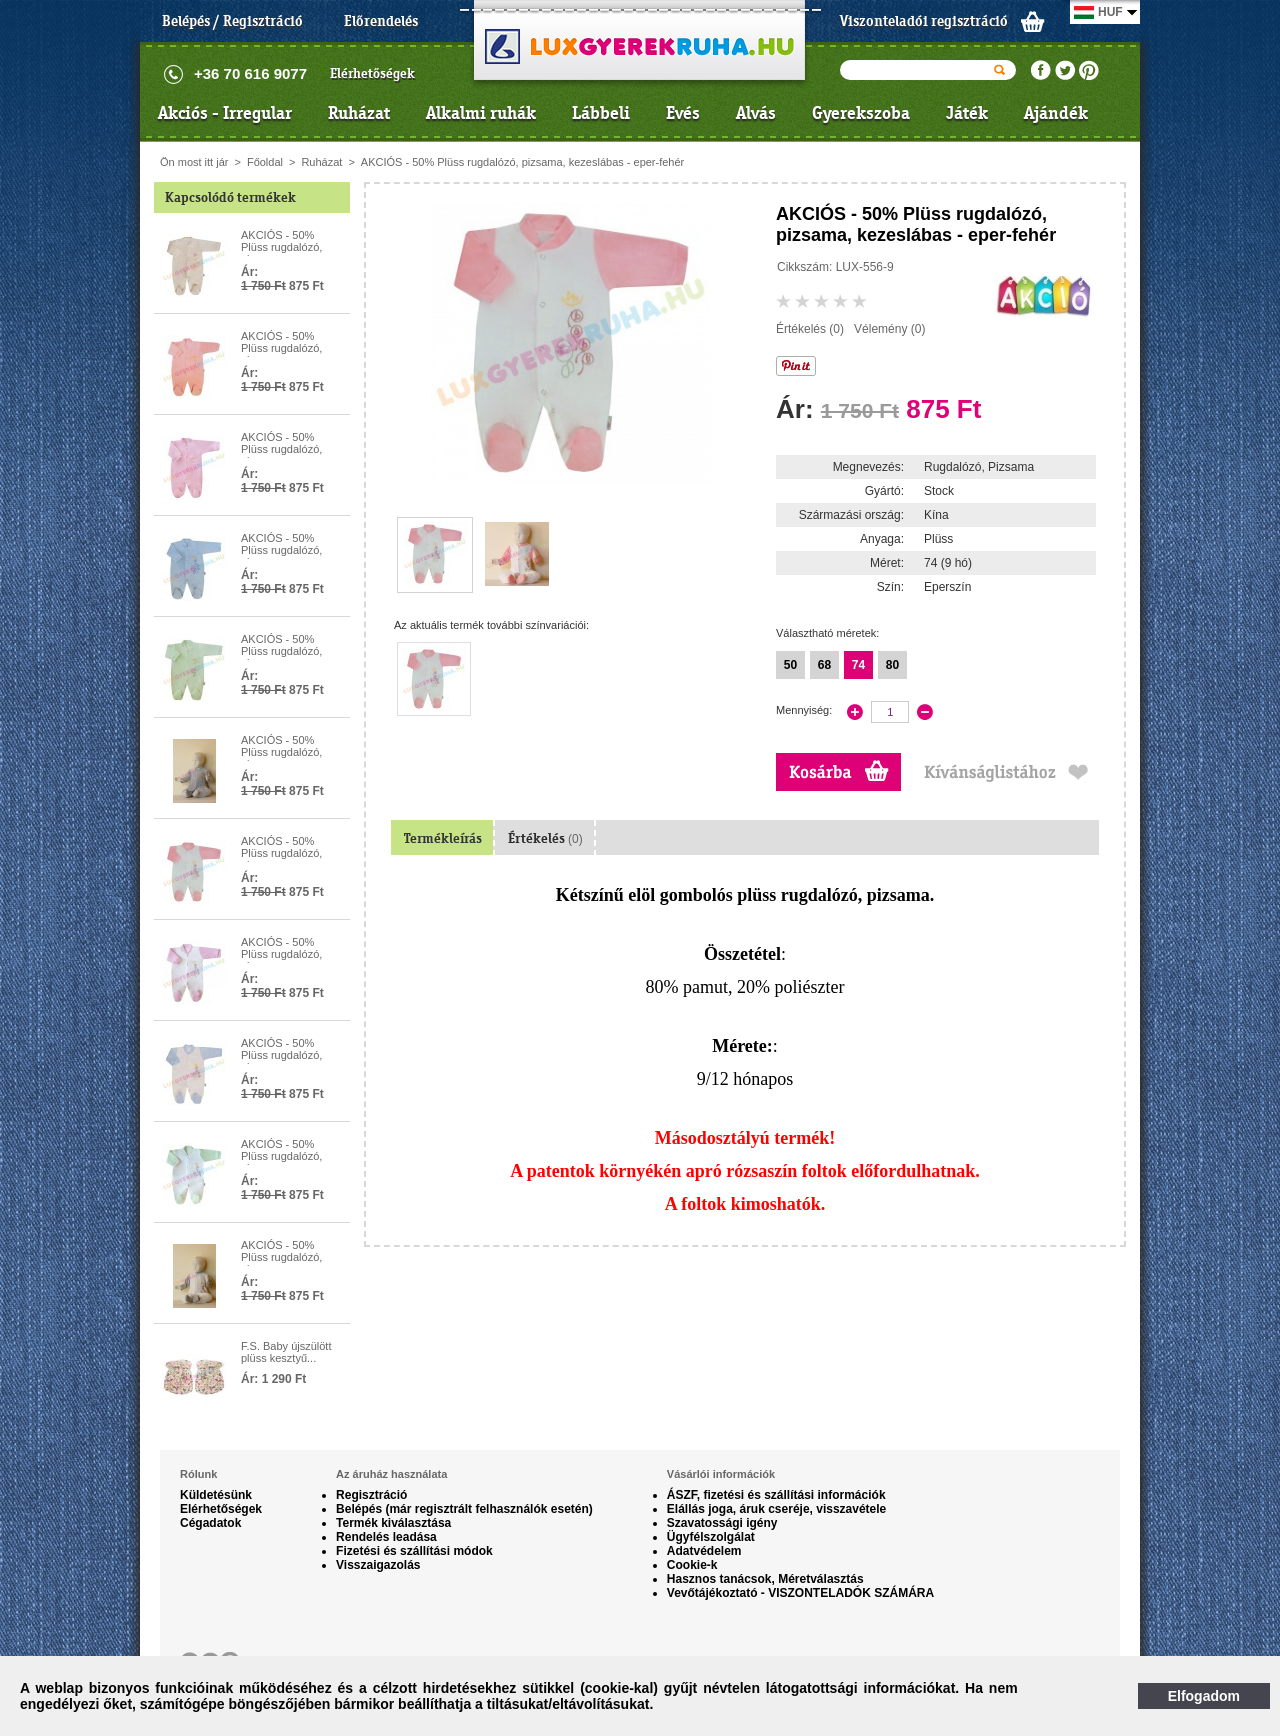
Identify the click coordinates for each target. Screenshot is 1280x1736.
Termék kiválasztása (393, 1523)
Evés (683, 113)
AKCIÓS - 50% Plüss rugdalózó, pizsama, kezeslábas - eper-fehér (522, 162)
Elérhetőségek (372, 73)
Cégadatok (210, 1523)
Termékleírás (443, 838)
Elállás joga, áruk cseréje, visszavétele (776, 1509)
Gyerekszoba (861, 113)
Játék (967, 113)
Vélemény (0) (889, 329)
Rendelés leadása (386, 1537)
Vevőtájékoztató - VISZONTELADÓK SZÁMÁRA (800, 1593)
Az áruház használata (391, 1474)
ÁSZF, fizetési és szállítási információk (776, 1495)
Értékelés (545, 838)
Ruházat (359, 113)
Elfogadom (1204, 1696)
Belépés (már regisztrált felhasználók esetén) (464, 1509)
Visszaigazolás (378, 1565)
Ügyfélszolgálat (711, 1537)
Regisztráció (371, 1495)
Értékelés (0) (810, 329)
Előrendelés (381, 21)
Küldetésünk (216, 1495)
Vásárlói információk (721, 1474)
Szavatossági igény (722, 1523)
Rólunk (198, 1474)
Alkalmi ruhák (481, 113)
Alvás (756, 113)
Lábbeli (601, 113)
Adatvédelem (704, 1551)
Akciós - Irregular (225, 113)
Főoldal (265, 162)
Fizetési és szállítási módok (414, 1551)
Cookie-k (692, 1565)
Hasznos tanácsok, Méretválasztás (765, 1579)
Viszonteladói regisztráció (924, 21)
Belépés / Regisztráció (232, 21)
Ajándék (1056, 113)
